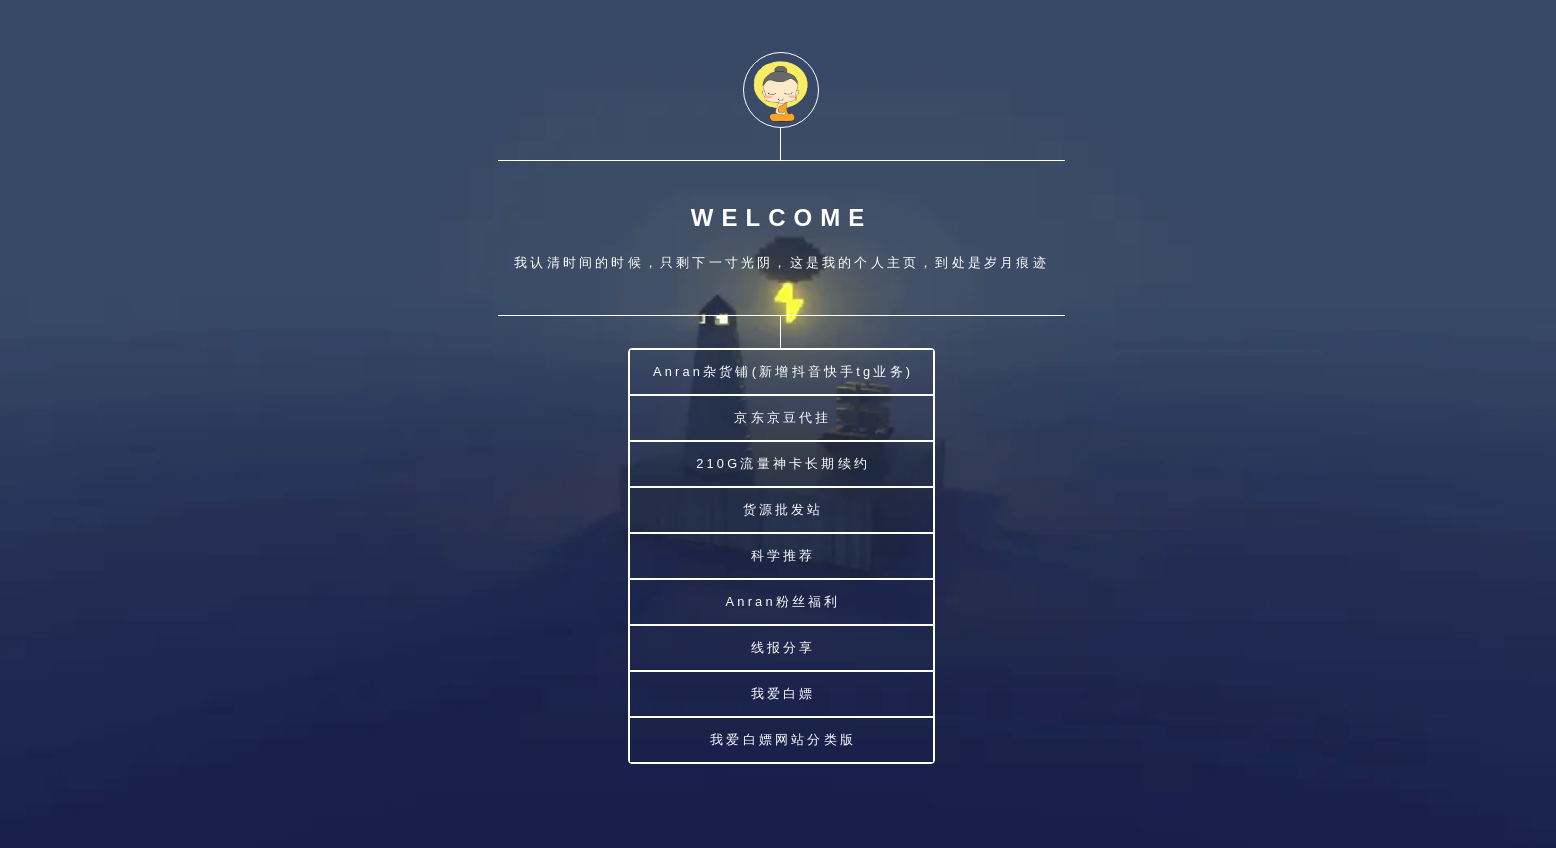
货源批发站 (783, 509)
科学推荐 (783, 555)
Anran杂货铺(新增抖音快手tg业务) (783, 371)
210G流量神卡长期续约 (783, 463)
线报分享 (783, 647)
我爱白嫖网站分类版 (783, 739)
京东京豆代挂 (782, 417)
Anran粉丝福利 (783, 601)
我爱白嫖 (783, 693)
